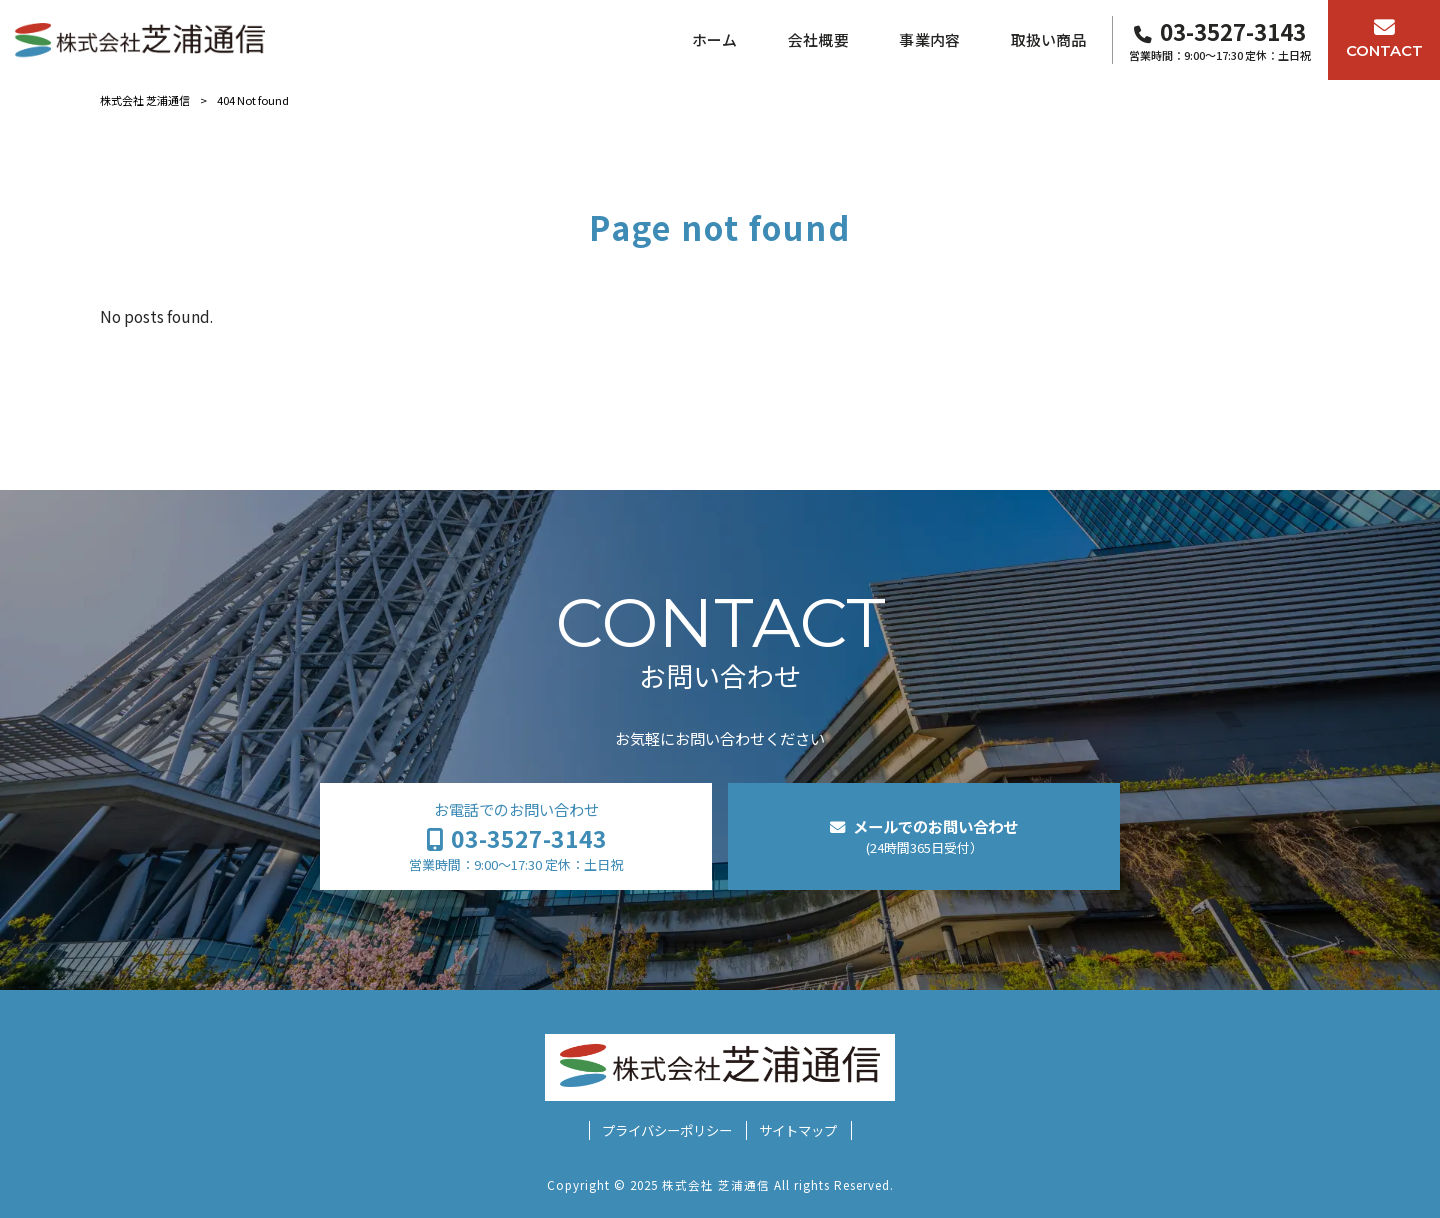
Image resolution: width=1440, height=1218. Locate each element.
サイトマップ (798, 1130)
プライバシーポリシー (667, 1130)
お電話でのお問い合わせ (516, 836)
